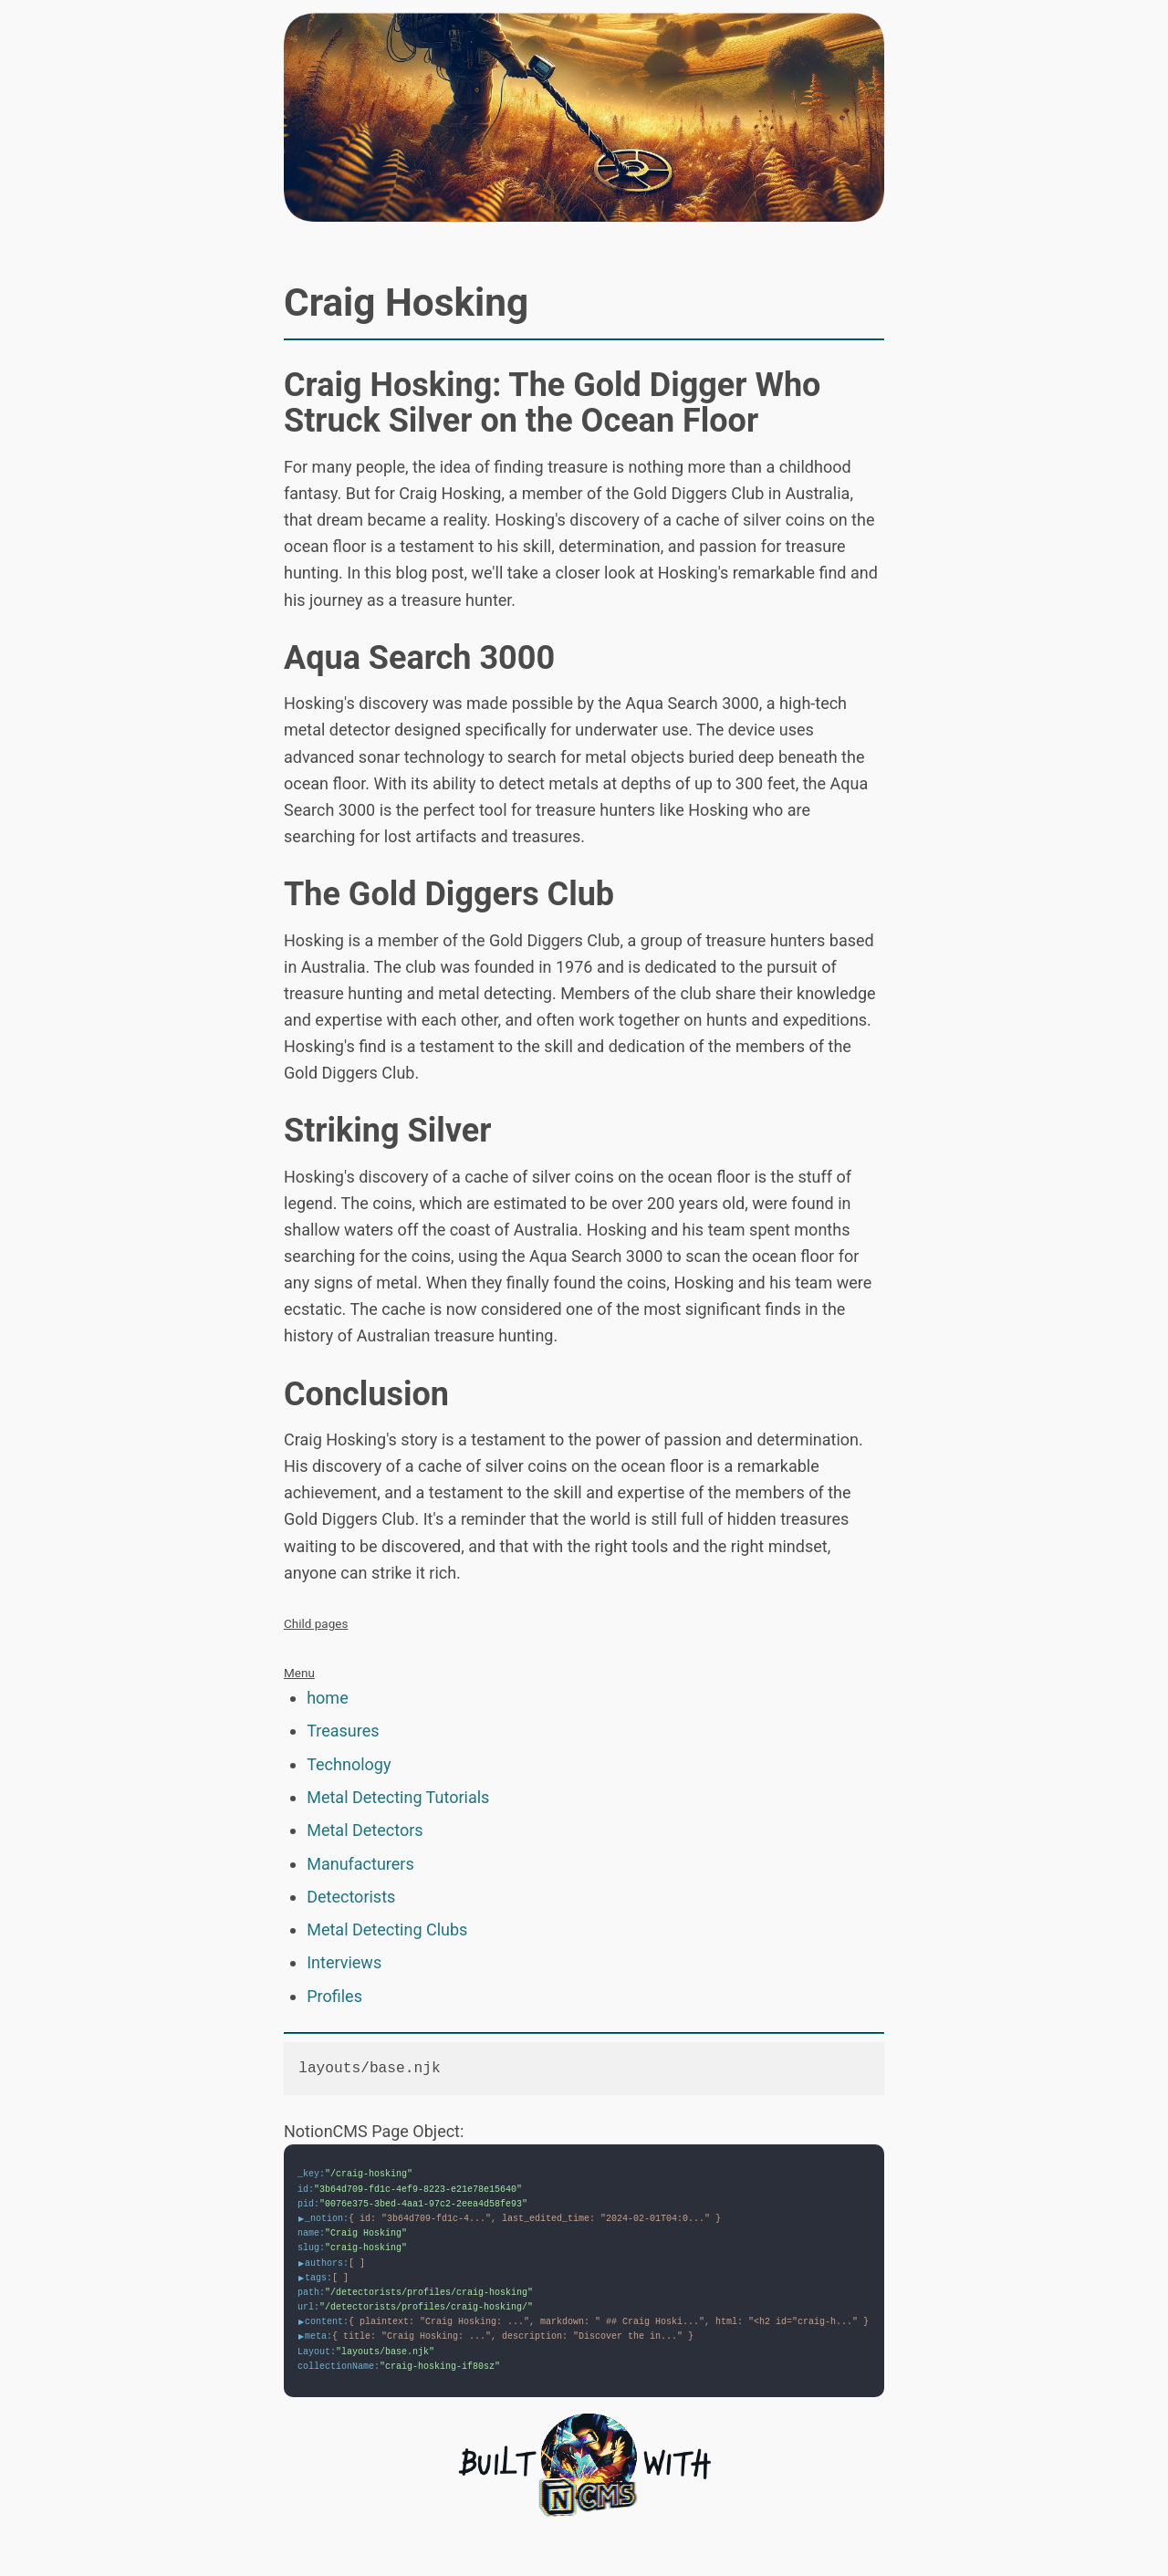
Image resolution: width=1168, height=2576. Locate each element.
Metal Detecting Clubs (387, 1929)
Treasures (343, 1730)
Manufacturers (360, 1863)
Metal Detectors (364, 1830)
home (328, 1697)
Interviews (344, 1962)
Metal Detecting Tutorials (398, 1797)
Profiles (334, 1996)
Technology (349, 1764)
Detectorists (351, 1896)
